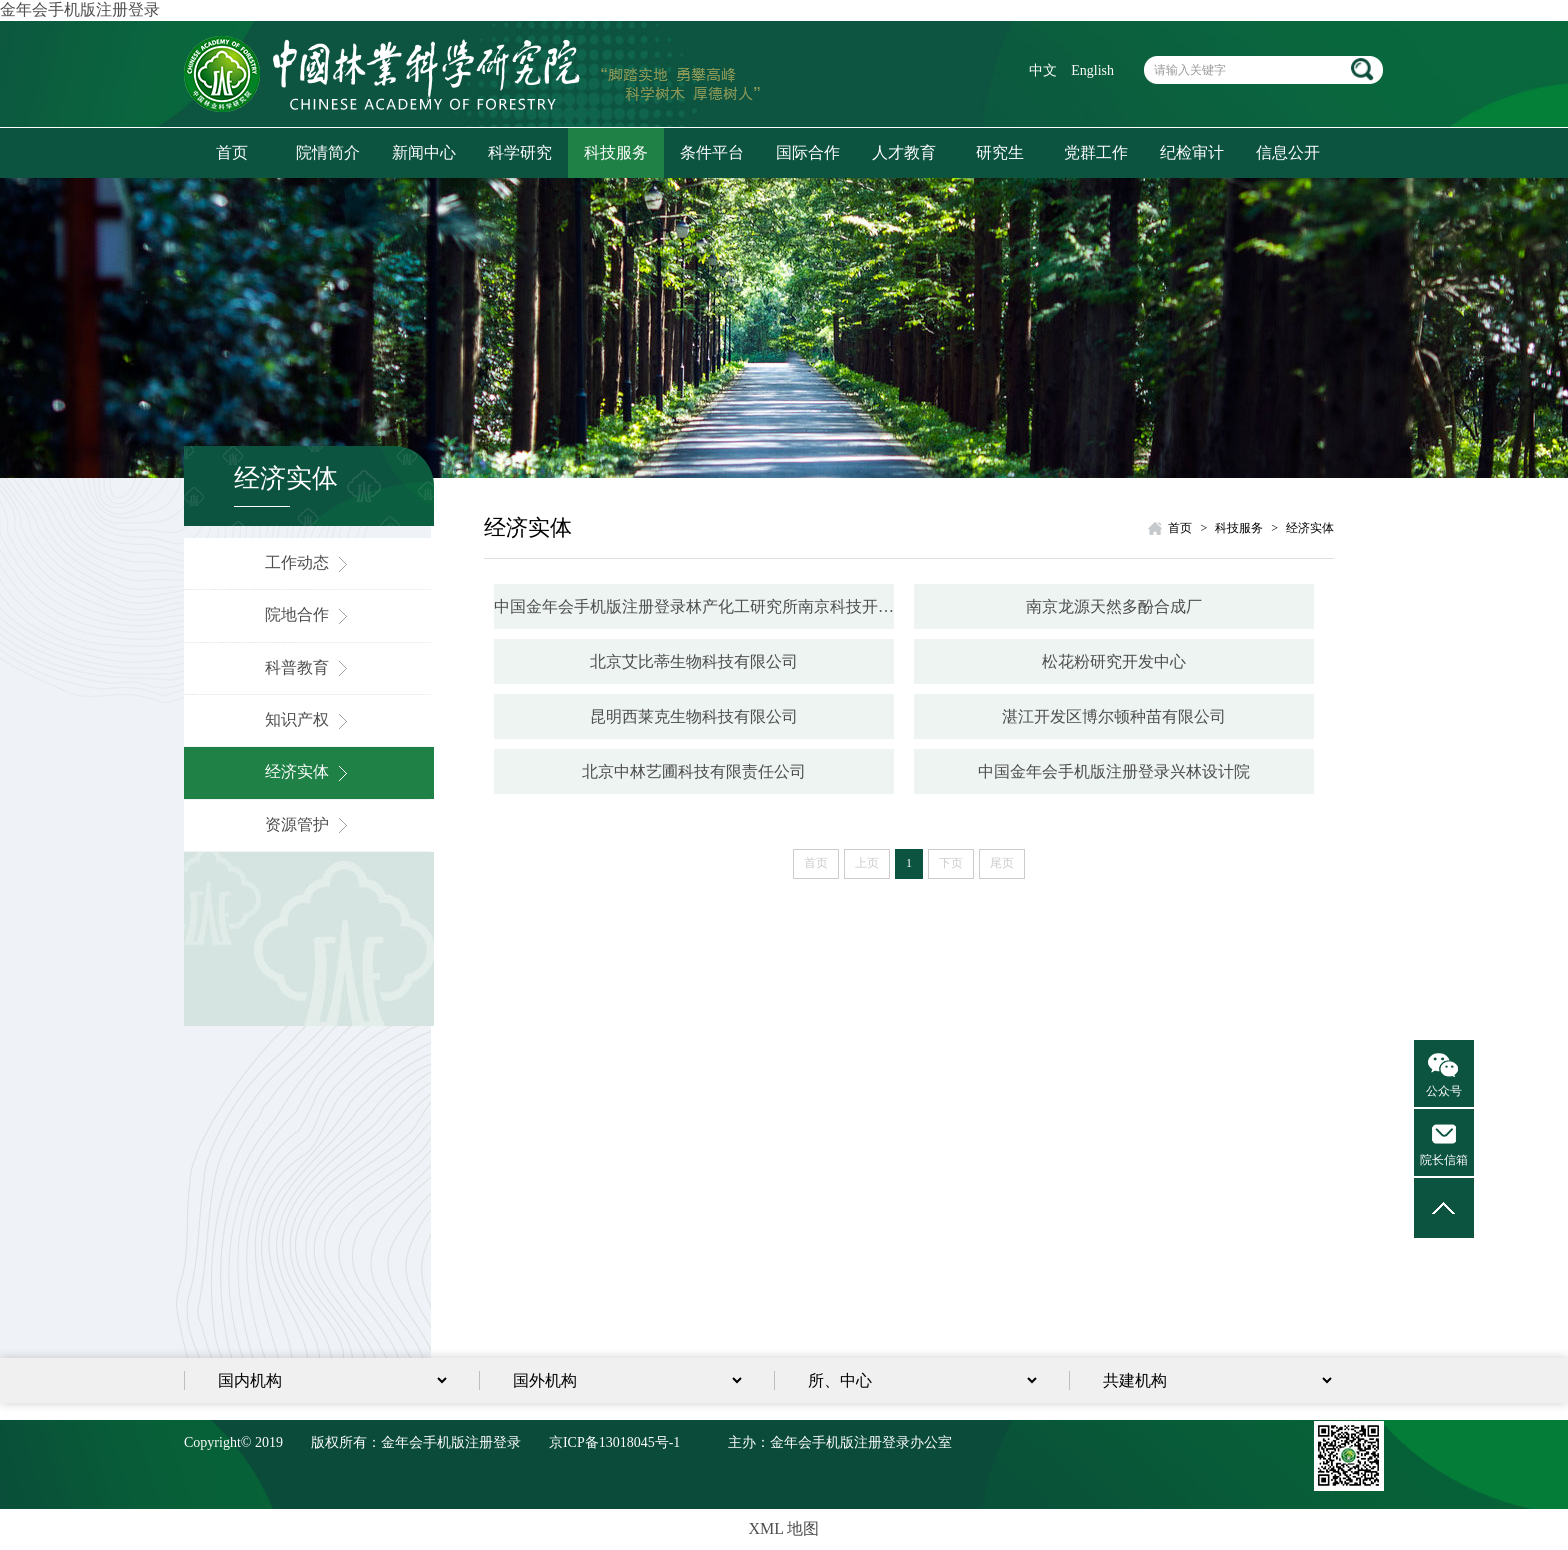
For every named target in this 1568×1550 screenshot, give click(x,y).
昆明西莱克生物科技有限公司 (694, 716)
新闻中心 (424, 152)
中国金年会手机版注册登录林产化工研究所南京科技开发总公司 (694, 606)
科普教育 (309, 667)
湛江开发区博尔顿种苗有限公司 (1114, 716)
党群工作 (1096, 152)
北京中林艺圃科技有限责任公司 (694, 771)
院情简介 (328, 152)
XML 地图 (784, 1528)
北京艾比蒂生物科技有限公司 (694, 661)
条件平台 (712, 152)
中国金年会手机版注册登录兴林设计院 (1114, 771)
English (1092, 70)
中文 (1043, 70)
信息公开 (1288, 152)
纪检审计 (1192, 152)
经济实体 (309, 771)
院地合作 (309, 614)
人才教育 (904, 152)
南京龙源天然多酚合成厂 (1114, 606)
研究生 (1000, 152)
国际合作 (808, 152)
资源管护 (309, 824)
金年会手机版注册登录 (80, 9)
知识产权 (309, 719)
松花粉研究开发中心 (1114, 661)
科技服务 (616, 152)
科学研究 (520, 152)
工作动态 (309, 562)
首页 (232, 152)
